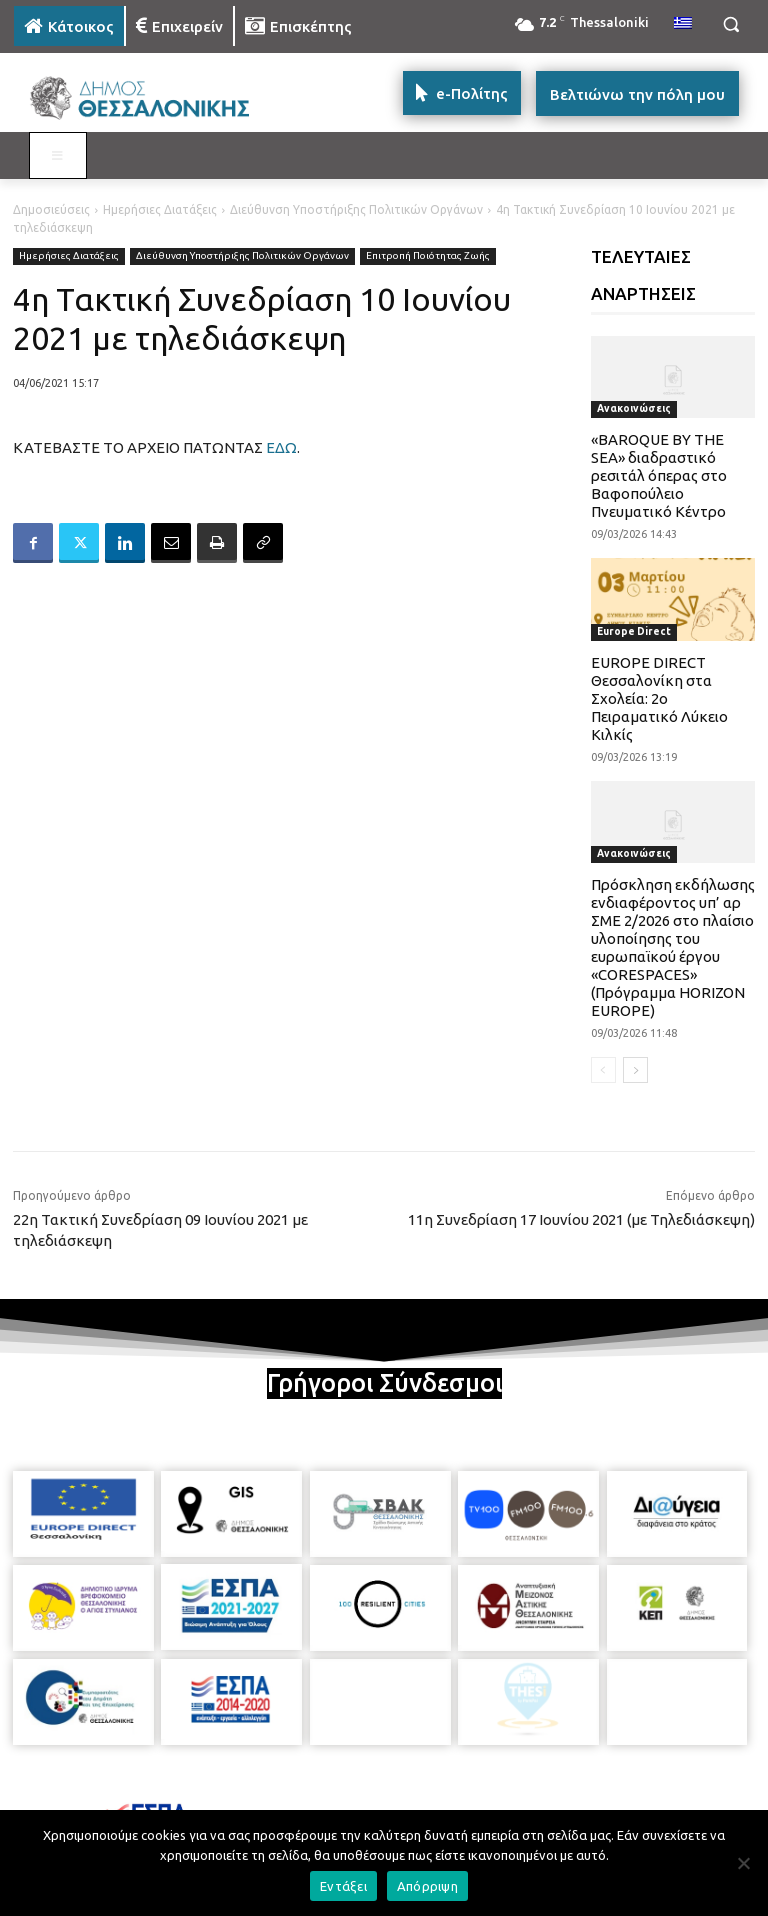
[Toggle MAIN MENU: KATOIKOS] (58, 156)
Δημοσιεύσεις (51, 209)
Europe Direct (634, 631)
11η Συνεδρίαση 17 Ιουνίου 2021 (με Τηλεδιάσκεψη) (581, 1219)
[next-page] (635, 1070)
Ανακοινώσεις (634, 408)
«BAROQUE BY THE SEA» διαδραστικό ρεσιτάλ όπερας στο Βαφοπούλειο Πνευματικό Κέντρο (659, 475)
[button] (730, 24)
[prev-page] (603, 1070)
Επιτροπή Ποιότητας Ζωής (428, 256)
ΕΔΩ (281, 447)
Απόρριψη (427, 1886)
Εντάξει (343, 1886)
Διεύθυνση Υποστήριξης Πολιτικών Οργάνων (356, 209)
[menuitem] (683, 24)
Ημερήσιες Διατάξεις (160, 209)
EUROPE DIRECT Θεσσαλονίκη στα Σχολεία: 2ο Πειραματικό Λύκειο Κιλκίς (659, 698)
